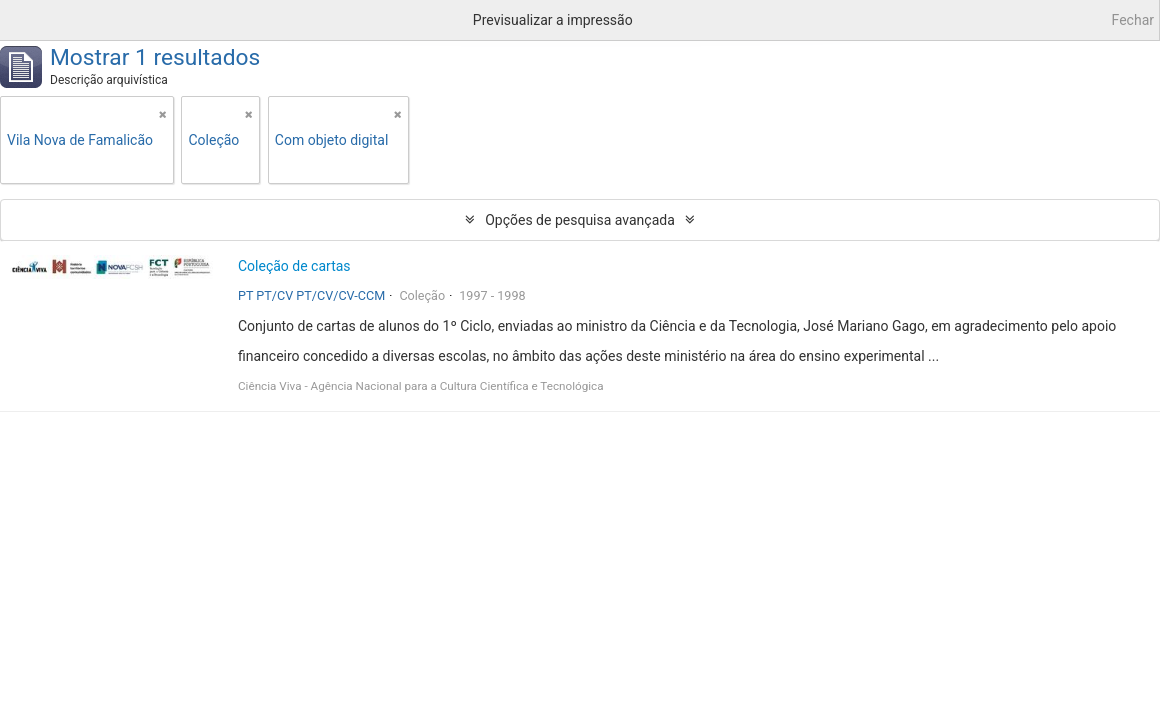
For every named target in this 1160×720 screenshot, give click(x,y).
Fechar (1133, 20)
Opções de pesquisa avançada (580, 220)
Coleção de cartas (294, 266)
